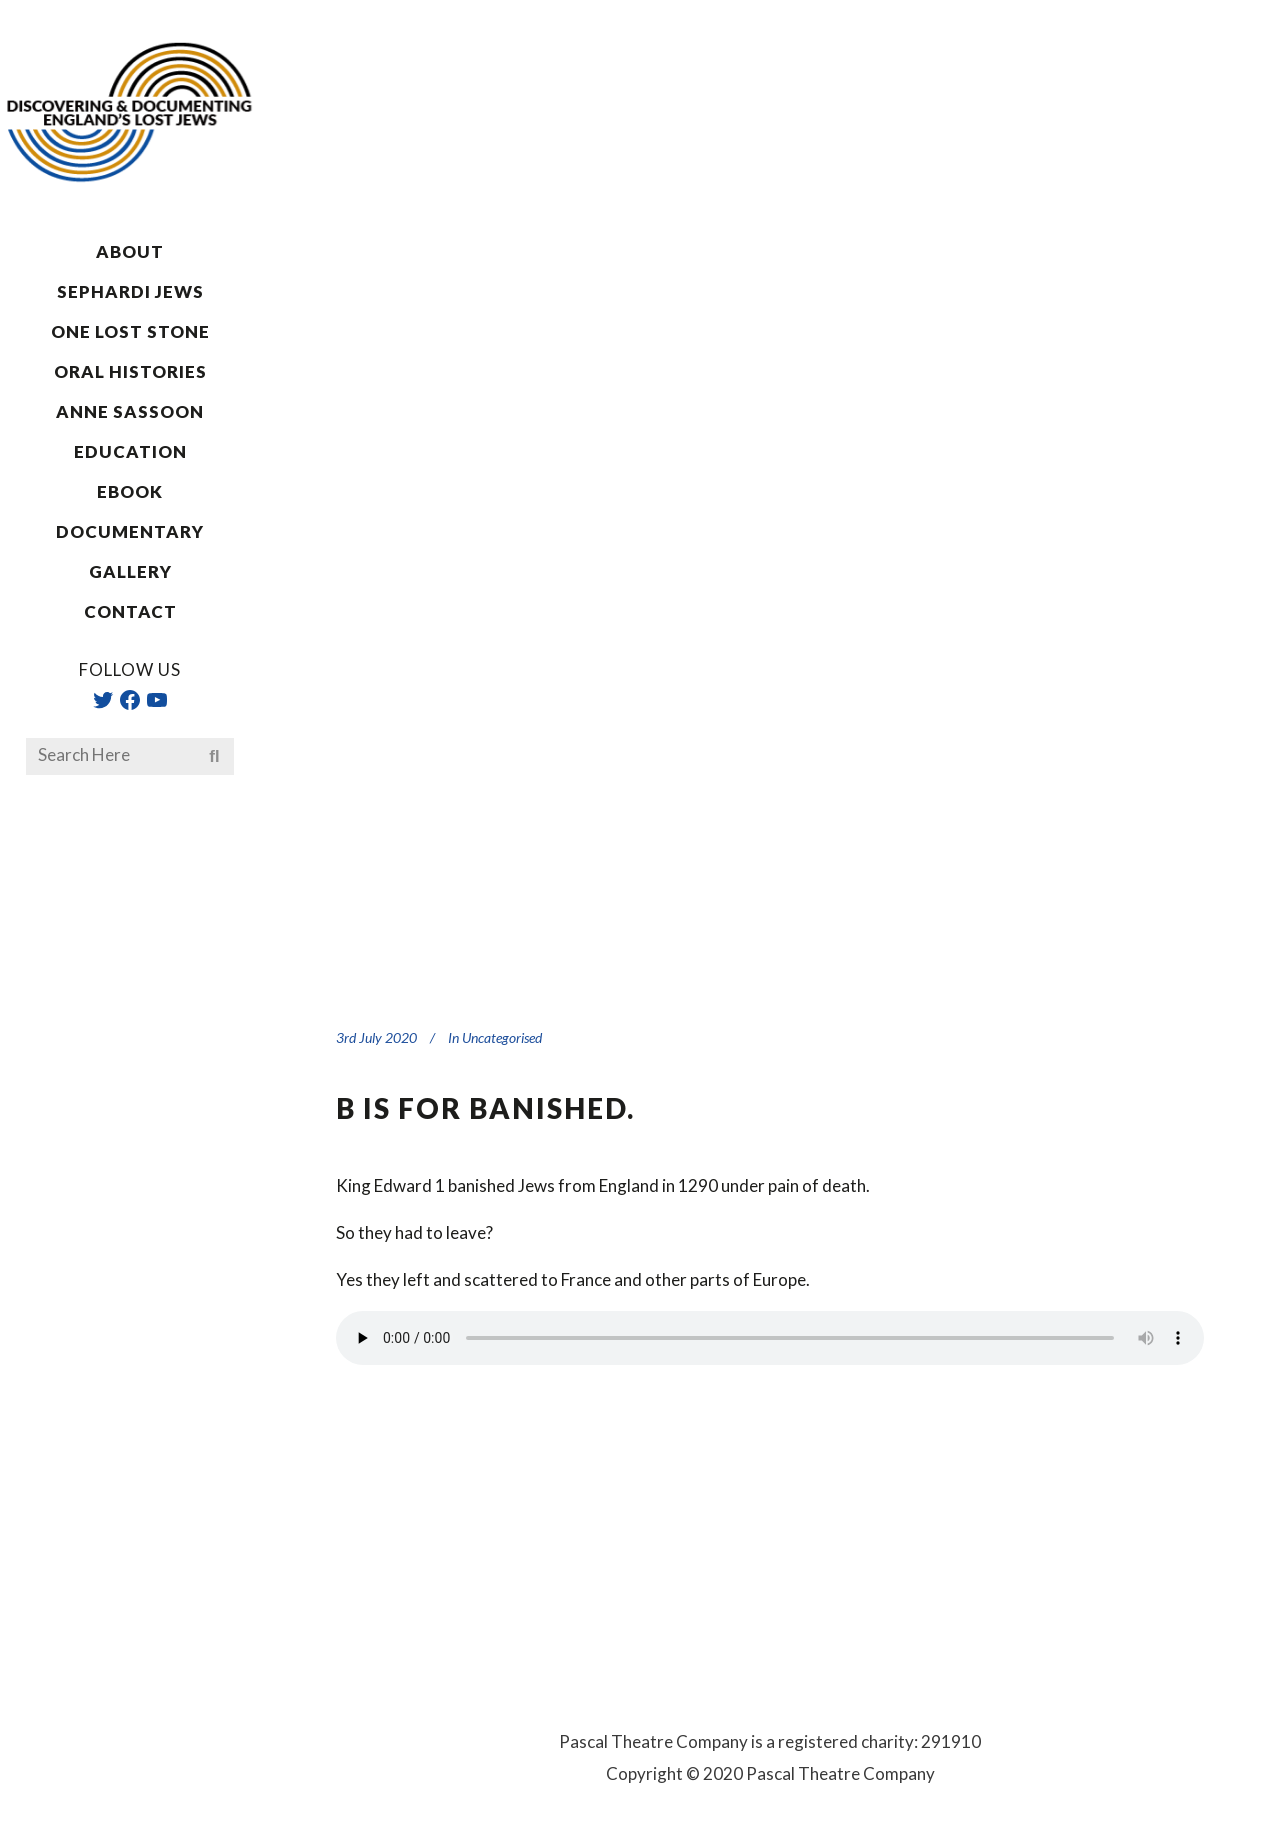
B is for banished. (485, 1108)
